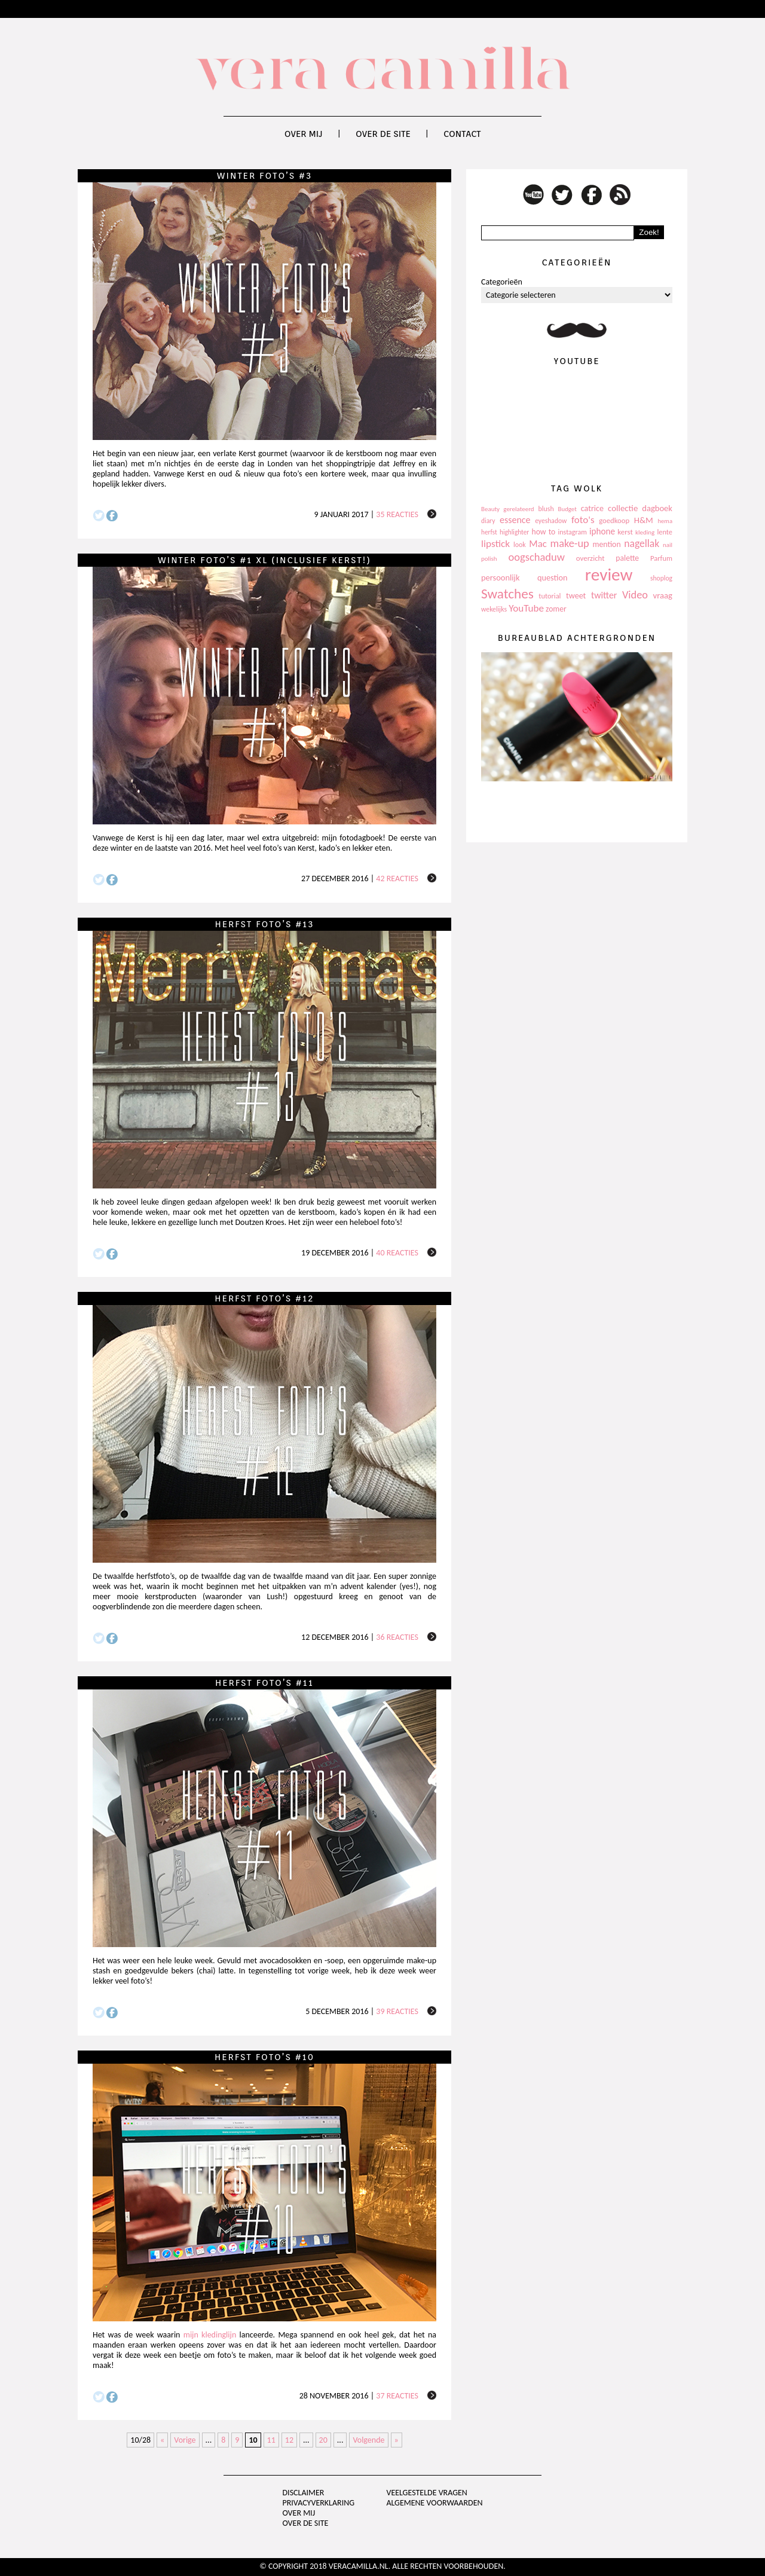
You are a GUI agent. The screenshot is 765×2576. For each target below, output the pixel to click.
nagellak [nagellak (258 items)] (641, 543)
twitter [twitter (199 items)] (604, 595)
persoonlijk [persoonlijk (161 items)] (500, 577)
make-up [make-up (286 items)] (569, 543)
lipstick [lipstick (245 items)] (495, 543)
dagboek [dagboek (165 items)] (657, 508)
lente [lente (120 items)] (664, 531)
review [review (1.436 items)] (609, 574)
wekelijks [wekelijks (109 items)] (494, 609)
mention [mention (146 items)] (606, 544)
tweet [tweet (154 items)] (576, 596)
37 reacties (397, 2396)
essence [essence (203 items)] (515, 519)
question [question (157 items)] (552, 577)
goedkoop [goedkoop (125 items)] (614, 520)
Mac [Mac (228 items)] (537, 543)
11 (271, 2440)
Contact (462, 134)
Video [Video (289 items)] (635, 594)
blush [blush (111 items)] (546, 509)
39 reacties (397, 2011)
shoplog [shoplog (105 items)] (661, 578)
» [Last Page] (396, 2440)
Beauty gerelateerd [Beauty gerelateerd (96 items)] (507, 509)
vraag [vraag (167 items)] (662, 595)
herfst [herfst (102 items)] (489, 532)
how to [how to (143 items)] (544, 532)
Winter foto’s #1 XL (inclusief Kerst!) (264, 560)
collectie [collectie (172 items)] (623, 508)
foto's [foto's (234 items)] (583, 520)
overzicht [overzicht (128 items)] (590, 558)
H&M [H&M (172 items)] (643, 520)
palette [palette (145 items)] (627, 558)
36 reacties (397, 1637)
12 (289, 2440)
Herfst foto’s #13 (264, 924)
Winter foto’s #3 (264, 175)
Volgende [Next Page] (368, 2440)
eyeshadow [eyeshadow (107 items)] (551, 521)
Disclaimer (304, 2493)
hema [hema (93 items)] (664, 521)
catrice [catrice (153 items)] (592, 508)
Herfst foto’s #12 (264, 1298)
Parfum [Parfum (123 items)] (661, 558)
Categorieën (501, 282)
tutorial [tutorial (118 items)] (549, 595)
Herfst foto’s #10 (264, 2057)
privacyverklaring (319, 2503)
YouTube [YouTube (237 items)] (526, 608)
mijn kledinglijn (210, 2335)
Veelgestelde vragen (426, 2493)
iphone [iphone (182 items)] (602, 531)
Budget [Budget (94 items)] (567, 509)
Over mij (303, 134)
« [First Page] (162, 2440)
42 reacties (397, 878)
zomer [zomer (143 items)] (556, 609)
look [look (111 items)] (519, 544)
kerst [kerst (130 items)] (625, 531)
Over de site (383, 134)
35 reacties (397, 514)
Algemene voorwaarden (434, 2503)
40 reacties (397, 1253)
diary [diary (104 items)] (488, 521)
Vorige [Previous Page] (184, 2440)
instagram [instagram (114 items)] (572, 532)
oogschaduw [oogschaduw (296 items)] (536, 557)
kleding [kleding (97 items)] (644, 532)
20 (323, 2440)
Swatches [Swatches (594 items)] (507, 593)
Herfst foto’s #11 (264, 1682)
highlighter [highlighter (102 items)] (514, 532)
